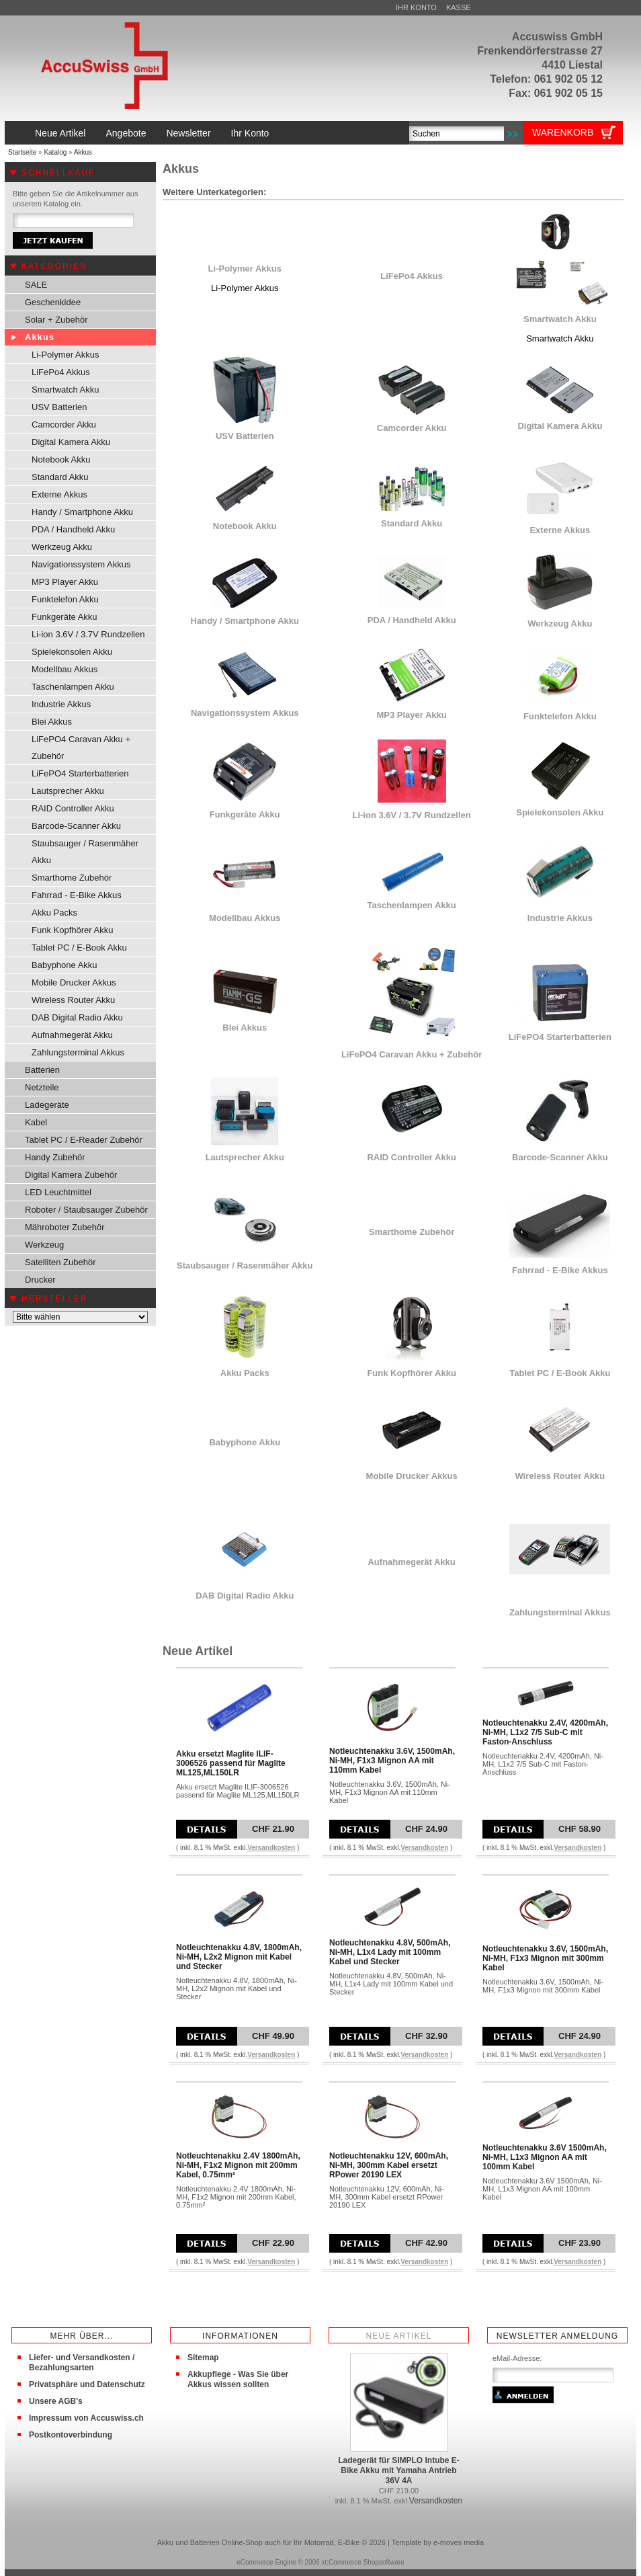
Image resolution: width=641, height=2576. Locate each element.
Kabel (36, 1122)
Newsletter (188, 133)
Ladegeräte (47, 1105)
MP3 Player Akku (65, 582)
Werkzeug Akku (62, 547)
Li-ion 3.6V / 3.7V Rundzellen (88, 634)
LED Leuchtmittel (58, 1192)
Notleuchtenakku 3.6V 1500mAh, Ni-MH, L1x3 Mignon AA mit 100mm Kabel (544, 2157)
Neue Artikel (60, 133)
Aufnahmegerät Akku (72, 1035)
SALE (36, 285)
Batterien (42, 1070)
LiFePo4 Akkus (61, 372)
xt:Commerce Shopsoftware (362, 2562)
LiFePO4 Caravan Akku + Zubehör (81, 747)
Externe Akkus (59, 494)
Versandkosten (271, 1847)
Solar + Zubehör (56, 320)
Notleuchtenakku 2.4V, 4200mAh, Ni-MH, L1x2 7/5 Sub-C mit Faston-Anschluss (545, 1732)
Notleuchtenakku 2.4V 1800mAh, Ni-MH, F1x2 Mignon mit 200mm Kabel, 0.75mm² (238, 2165)
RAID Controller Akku (73, 808)
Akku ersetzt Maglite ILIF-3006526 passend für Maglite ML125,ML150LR (231, 1763)
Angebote (125, 133)
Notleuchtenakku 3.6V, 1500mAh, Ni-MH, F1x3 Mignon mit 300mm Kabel (545, 1958)
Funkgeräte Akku (64, 617)
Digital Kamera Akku (71, 442)
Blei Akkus (52, 722)
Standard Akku (60, 477)
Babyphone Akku (64, 965)
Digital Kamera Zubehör (71, 1175)
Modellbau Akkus (64, 669)
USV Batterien (59, 407)
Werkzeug (44, 1245)
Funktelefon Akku (65, 599)
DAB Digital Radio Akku (77, 1017)
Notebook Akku (61, 459)
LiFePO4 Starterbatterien (80, 773)
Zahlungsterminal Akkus (78, 1052)
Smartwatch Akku (65, 390)
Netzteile (42, 1087)
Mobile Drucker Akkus (74, 982)
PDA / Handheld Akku (73, 529)
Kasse (458, 7)
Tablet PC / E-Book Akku (79, 947)
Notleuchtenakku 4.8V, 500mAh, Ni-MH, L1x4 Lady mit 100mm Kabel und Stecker (389, 1952)
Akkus (83, 152)
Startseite (22, 152)
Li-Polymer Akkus (65, 355)
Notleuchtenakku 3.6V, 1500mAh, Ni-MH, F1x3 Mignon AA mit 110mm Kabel (392, 1760)
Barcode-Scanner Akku (76, 826)
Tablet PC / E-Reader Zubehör (83, 1140)
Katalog (55, 152)
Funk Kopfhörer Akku (72, 930)
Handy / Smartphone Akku (82, 512)
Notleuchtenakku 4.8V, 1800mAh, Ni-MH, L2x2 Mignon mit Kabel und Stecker (239, 1957)
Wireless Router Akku (73, 1000)
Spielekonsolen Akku (72, 652)
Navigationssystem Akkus (81, 564)
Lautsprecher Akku (68, 791)
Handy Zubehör (55, 1157)
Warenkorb (562, 132)
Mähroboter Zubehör (65, 1227)
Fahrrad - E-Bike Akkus (77, 895)
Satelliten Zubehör (60, 1262)
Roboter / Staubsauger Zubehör (86, 1210)
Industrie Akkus (61, 704)
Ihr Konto (416, 7)
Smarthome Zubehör (72, 878)
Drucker (40, 1280)
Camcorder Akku (64, 424)
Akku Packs (54, 913)
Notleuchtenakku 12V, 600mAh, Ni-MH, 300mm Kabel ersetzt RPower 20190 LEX (388, 2165)
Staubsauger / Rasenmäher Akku (85, 851)
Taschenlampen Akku (73, 687)
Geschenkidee (53, 302)
